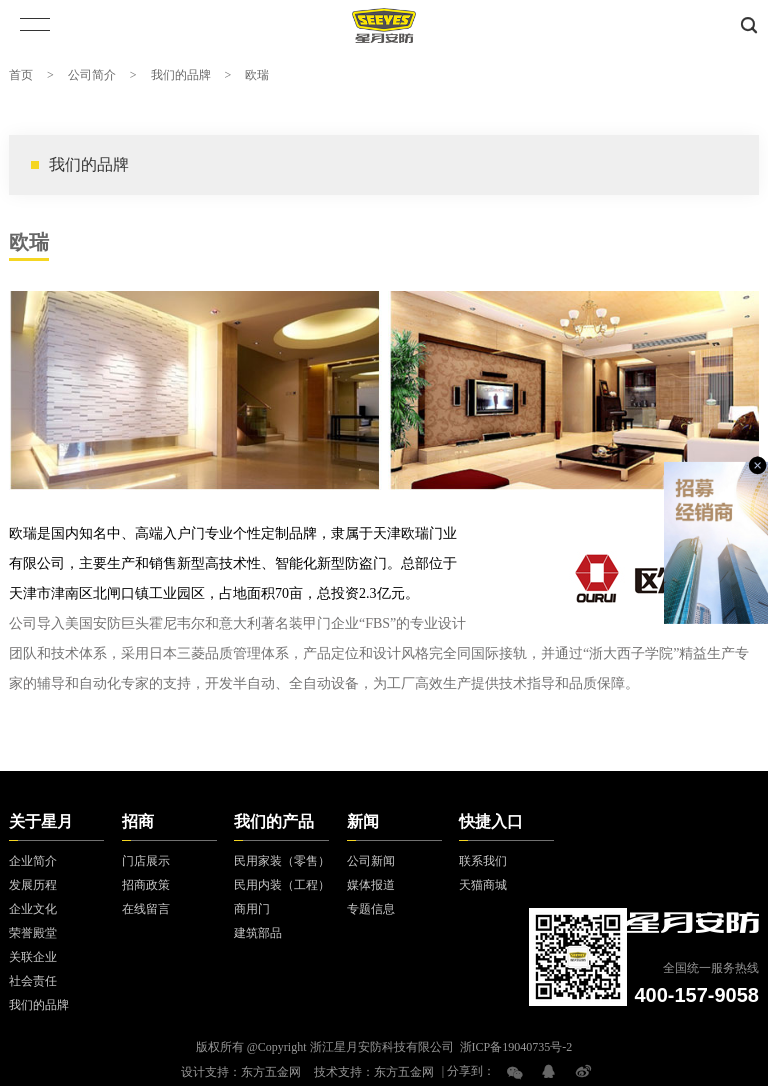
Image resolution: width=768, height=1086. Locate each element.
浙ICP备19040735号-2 (516, 1047)
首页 (21, 75)
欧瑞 (257, 75)
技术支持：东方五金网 (374, 1072)
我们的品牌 (181, 75)
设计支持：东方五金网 (241, 1072)
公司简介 (92, 75)
